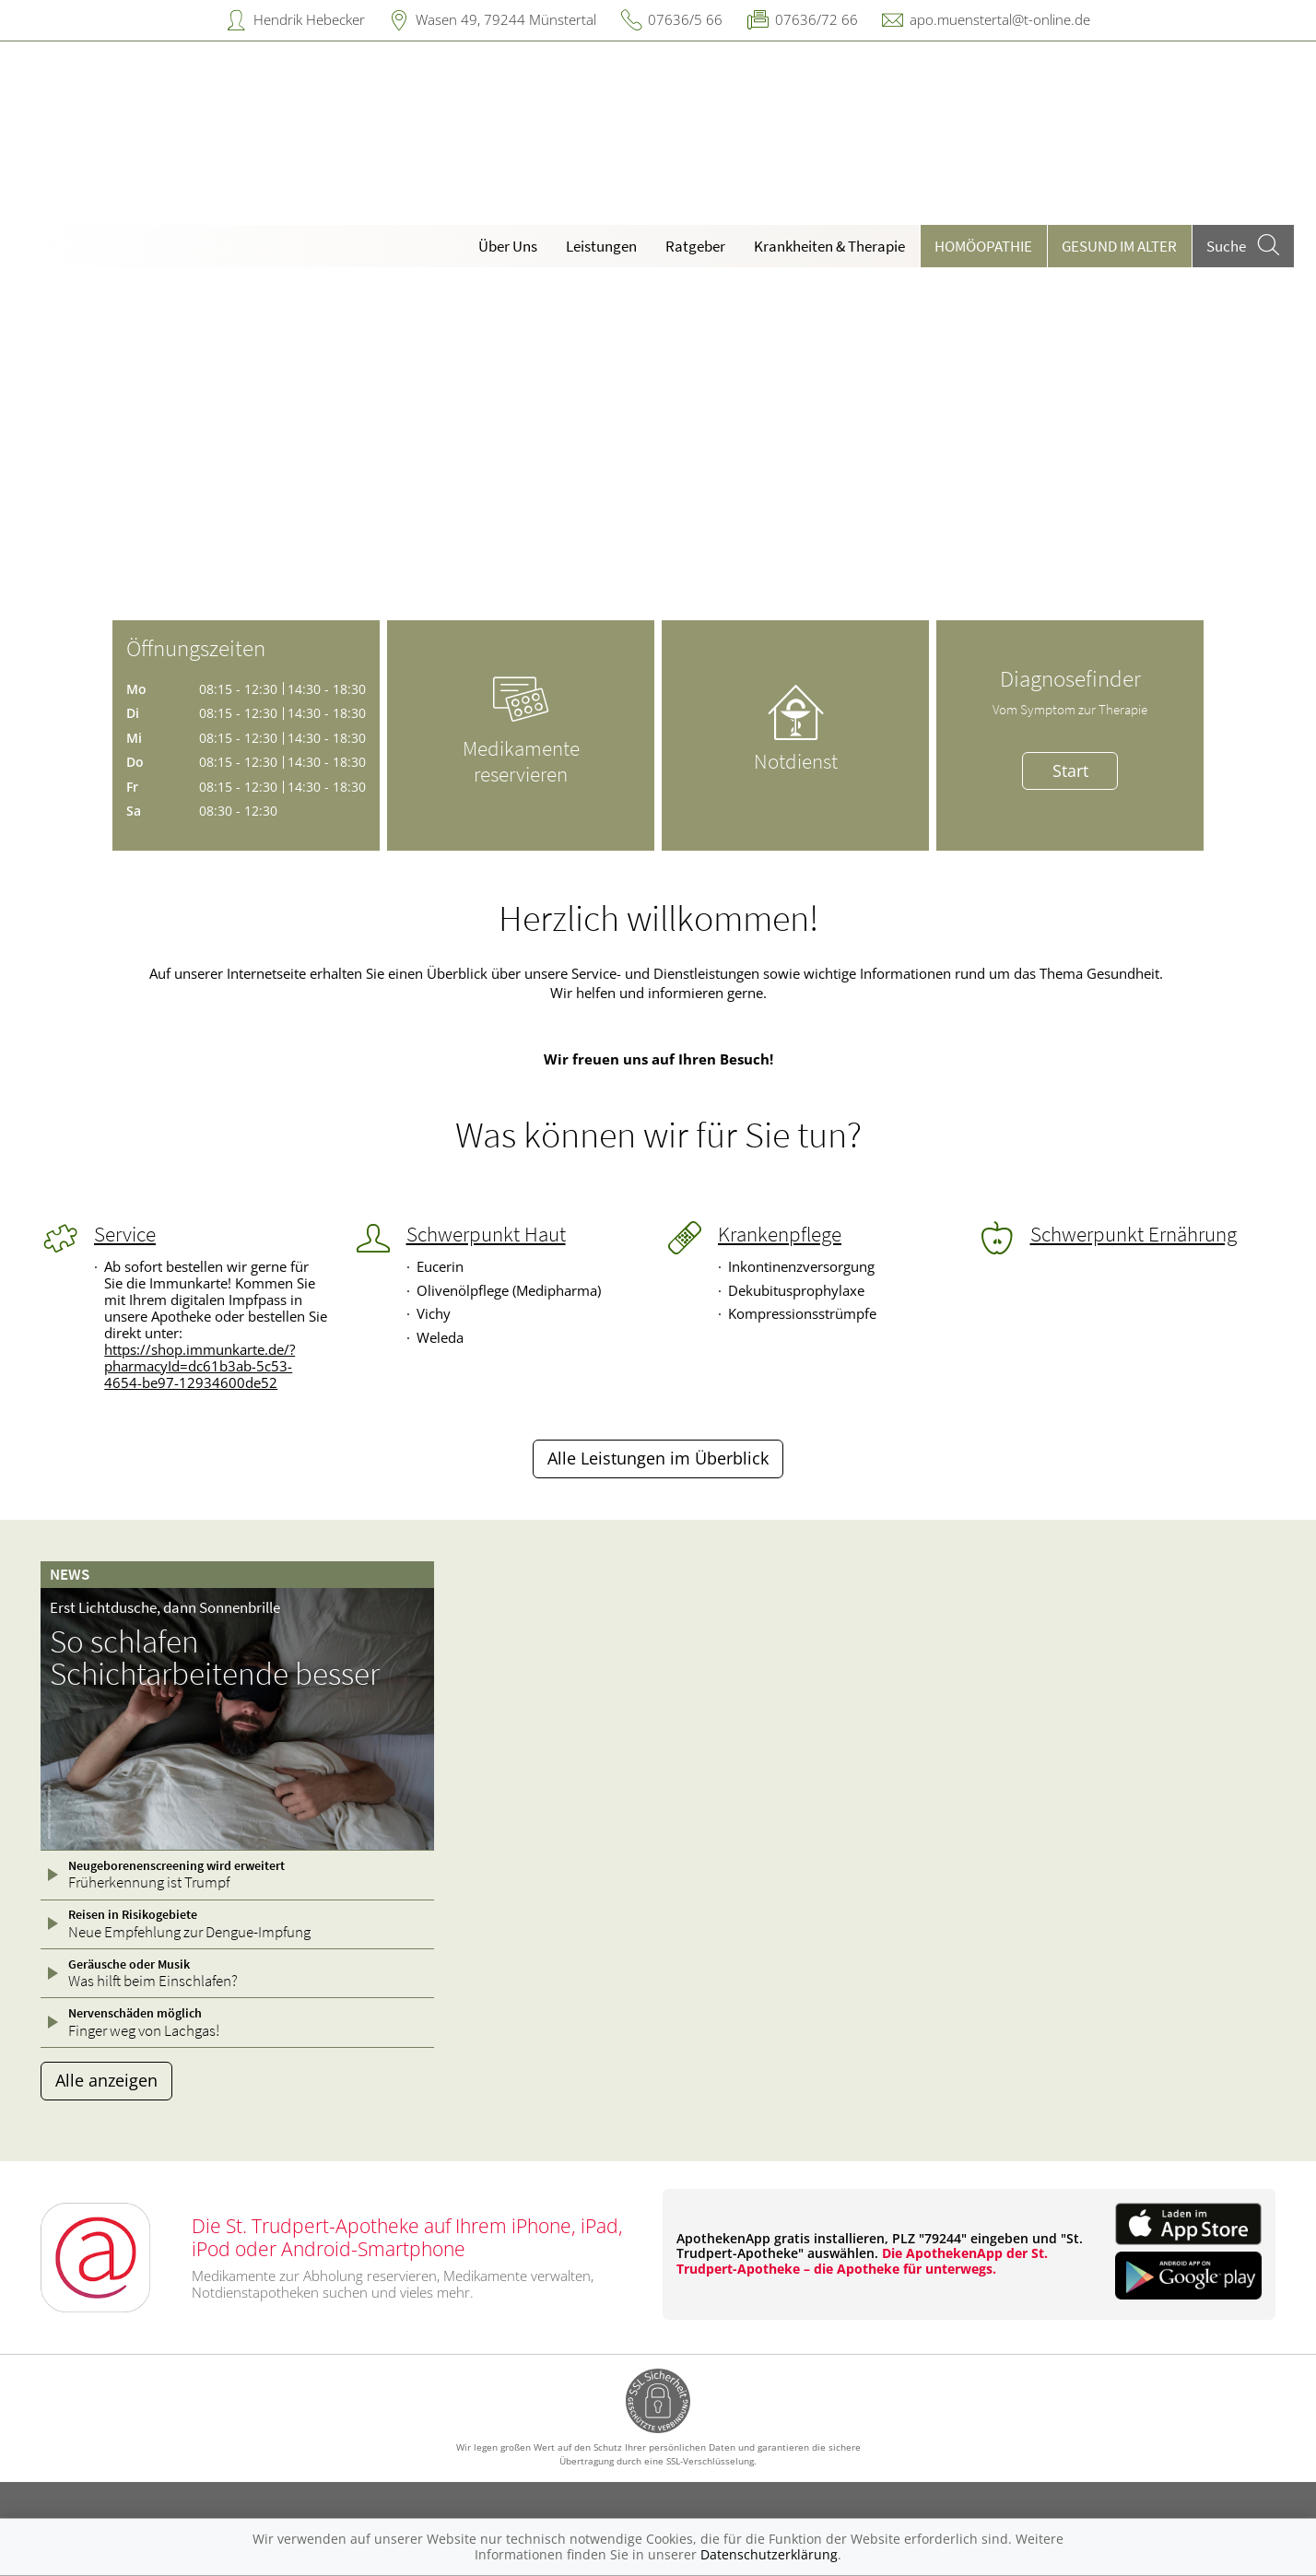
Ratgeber (695, 246)
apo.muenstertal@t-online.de (1000, 19)
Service (125, 1234)
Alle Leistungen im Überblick (658, 1458)
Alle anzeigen (106, 2080)
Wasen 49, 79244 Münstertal (506, 19)
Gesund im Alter (1119, 246)
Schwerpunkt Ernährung (1133, 1234)
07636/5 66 (685, 19)
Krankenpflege (779, 1234)
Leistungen (601, 246)
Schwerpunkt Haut (486, 1234)
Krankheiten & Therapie (829, 246)
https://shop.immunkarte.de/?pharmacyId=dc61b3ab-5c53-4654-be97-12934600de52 (199, 1366)
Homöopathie (983, 246)
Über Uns (507, 246)
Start (1070, 770)
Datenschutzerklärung (769, 2554)
